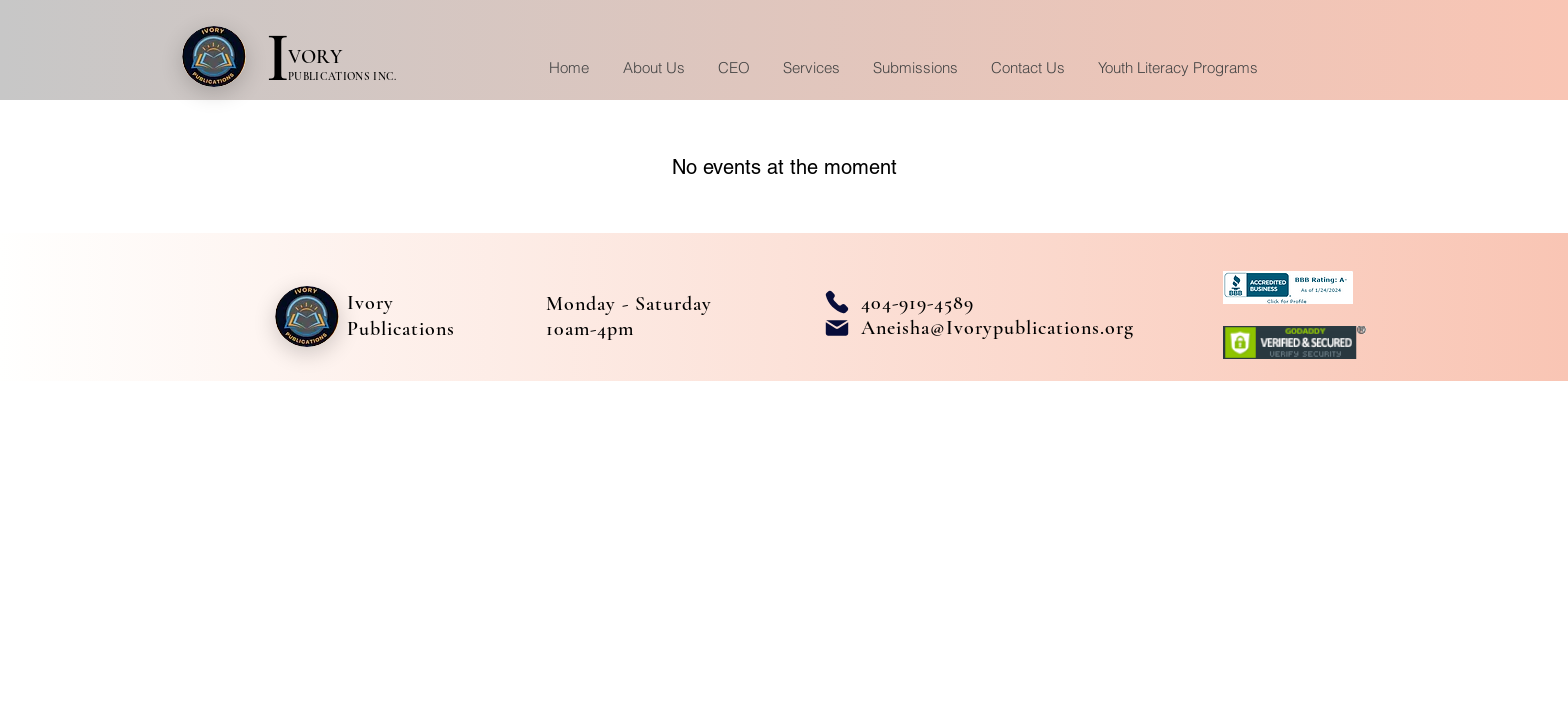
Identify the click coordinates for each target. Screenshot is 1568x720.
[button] (811, 67)
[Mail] (837, 328)
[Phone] (837, 302)
